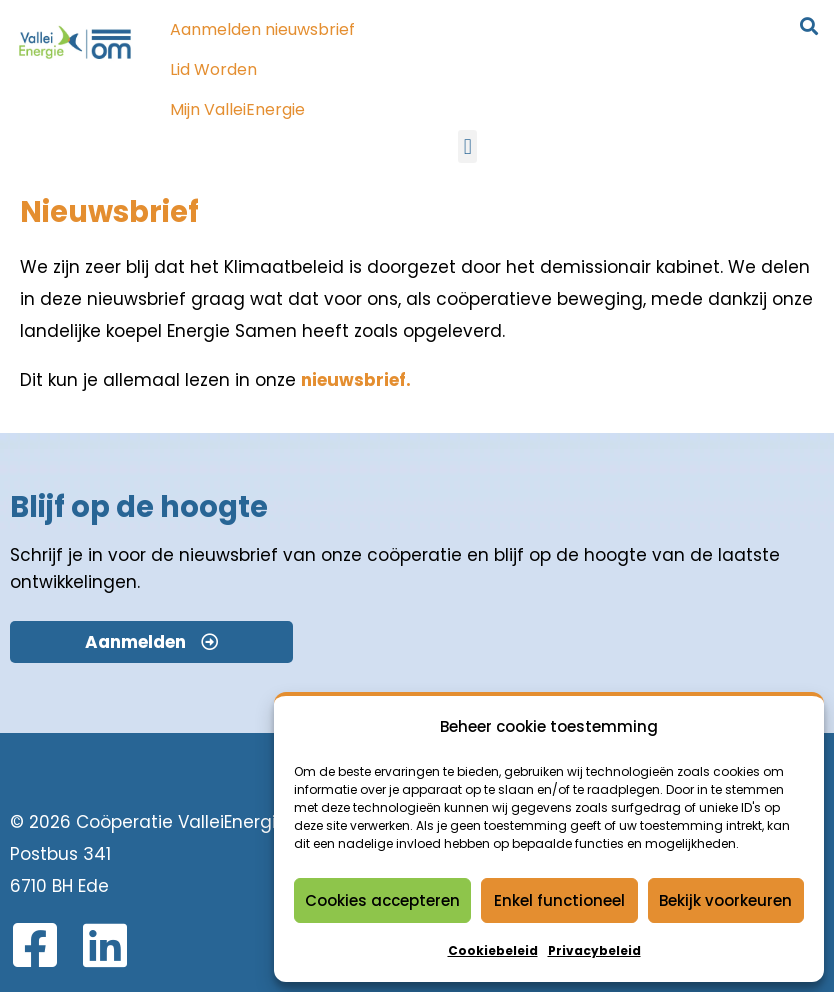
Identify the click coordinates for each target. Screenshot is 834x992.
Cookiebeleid (493, 950)
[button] (467, 146)
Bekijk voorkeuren (725, 900)
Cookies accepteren (382, 900)
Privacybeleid (594, 950)
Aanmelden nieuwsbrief (262, 29)
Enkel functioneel (559, 900)
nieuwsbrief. (356, 380)
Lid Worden (213, 69)
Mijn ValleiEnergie (237, 109)
